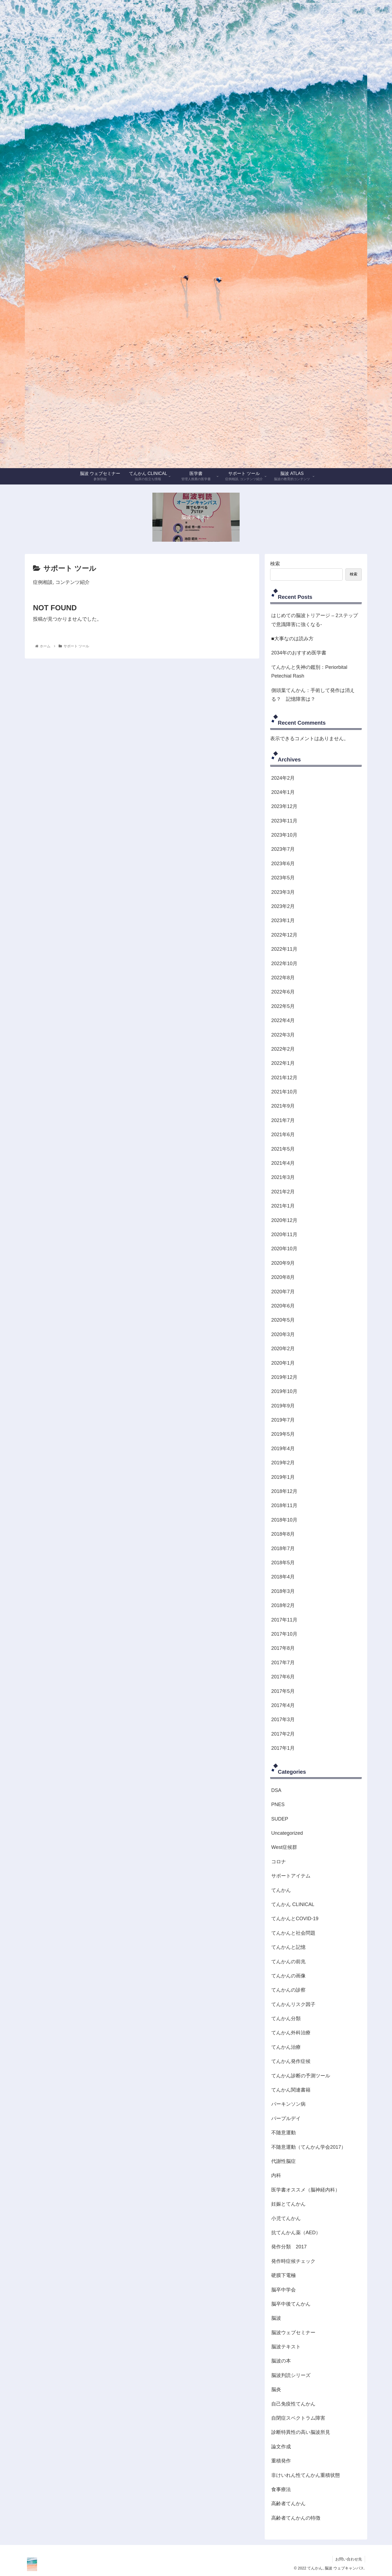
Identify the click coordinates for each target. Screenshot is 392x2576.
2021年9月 (283, 1106)
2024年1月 (283, 792)
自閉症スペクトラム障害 (298, 2418)
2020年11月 (284, 1234)
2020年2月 (283, 1348)
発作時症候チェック (293, 2261)
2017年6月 (283, 1676)
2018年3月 (283, 1591)
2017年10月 (284, 1634)
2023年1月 (283, 920)
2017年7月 (283, 1662)
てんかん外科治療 (290, 2032)
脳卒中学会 (283, 2290)
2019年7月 (283, 1420)
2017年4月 (283, 1705)
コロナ (278, 1861)
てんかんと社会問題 (293, 1933)
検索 (275, 563)
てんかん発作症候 (290, 2061)
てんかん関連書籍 (290, 2090)
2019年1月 (283, 1477)
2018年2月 (283, 1605)
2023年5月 (283, 877)
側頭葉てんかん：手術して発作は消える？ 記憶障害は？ (313, 695)
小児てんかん (286, 2218)
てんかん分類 (286, 2018)
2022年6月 (283, 992)
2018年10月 (284, 1520)
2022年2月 (283, 1049)
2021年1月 (283, 1206)
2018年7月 (283, 1548)
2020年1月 (283, 1363)
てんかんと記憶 (288, 1947)
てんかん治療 (286, 2047)
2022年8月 (283, 977)
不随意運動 (283, 2132)
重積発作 (281, 2461)
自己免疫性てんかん (293, 2404)
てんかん (281, 1890)
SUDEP (279, 1819)
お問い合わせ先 (348, 2559)
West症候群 (284, 1847)
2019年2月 (283, 1462)
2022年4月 (283, 1020)
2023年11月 (284, 821)
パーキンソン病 (288, 2104)
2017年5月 (283, 1691)
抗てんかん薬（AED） (296, 2232)
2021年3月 (283, 1177)
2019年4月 (283, 1448)
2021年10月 (284, 1092)
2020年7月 (283, 1291)
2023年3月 (283, 892)
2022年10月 (284, 963)
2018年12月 (284, 1491)
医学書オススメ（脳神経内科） (305, 2190)
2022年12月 (284, 935)
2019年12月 (284, 1377)
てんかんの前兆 (288, 1961)
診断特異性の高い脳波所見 (300, 2432)
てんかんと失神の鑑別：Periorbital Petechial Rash (309, 671)
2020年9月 (283, 1263)
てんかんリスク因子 (293, 2004)
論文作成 (281, 2446)
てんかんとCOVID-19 (294, 1918)
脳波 (276, 2318)
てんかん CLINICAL (292, 1904)
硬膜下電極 (283, 2275)
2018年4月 (283, 1577)
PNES (278, 1804)
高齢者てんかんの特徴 (295, 2518)
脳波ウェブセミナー (293, 2332)
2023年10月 (284, 835)
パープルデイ (286, 2118)
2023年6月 (283, 863)
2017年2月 (283, 1734)
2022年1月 (283, 1063)
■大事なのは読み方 (292, 638)
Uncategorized (287, 1833)
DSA (276, 1790)
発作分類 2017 (289, 2246)
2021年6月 (283, 1134)
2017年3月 (283, 1719)
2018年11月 (284, 1505)
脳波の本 (281, 2361)
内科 (276, 2175)
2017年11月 (284, 1620)
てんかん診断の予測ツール (300, 2075)
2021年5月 (283, 1149)
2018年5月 (283, 1562)
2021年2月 (283, 1191)
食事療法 (281, 2489)
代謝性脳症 (283, 2161)
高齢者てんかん (288, 2503)
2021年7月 (283, 1120)
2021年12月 (284, 1077)
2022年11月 (284, 949)
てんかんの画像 (288, 1976)
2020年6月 (283, 1306)
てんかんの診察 (288, 1990)
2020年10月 (284, 1248)
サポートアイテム (290, 1876)
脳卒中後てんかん (290, 2304)
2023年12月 (284, 806)
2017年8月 (283, 1648)
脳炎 (276, 2389)
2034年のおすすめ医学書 (298, 653)
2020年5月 (283, 1320)
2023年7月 (283, 849)
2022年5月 (283, 1006)
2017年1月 (283, 1748)
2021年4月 (283, 1163)
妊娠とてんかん (288, 2204)
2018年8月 (283, 1534)
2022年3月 (283, 1035)
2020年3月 (283, 1334)
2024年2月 (283, 778)
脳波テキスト (286, 2346)
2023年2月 (283, 906)
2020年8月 (283, 1277)
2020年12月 (284, 1220)
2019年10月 (284, 1391)
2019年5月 (283, 1434)
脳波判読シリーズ (290, 2375)
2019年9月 (283, 1406)
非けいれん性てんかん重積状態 (305, 2475)
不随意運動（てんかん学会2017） (308, 2147)
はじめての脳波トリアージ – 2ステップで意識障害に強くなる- (314, 620)
